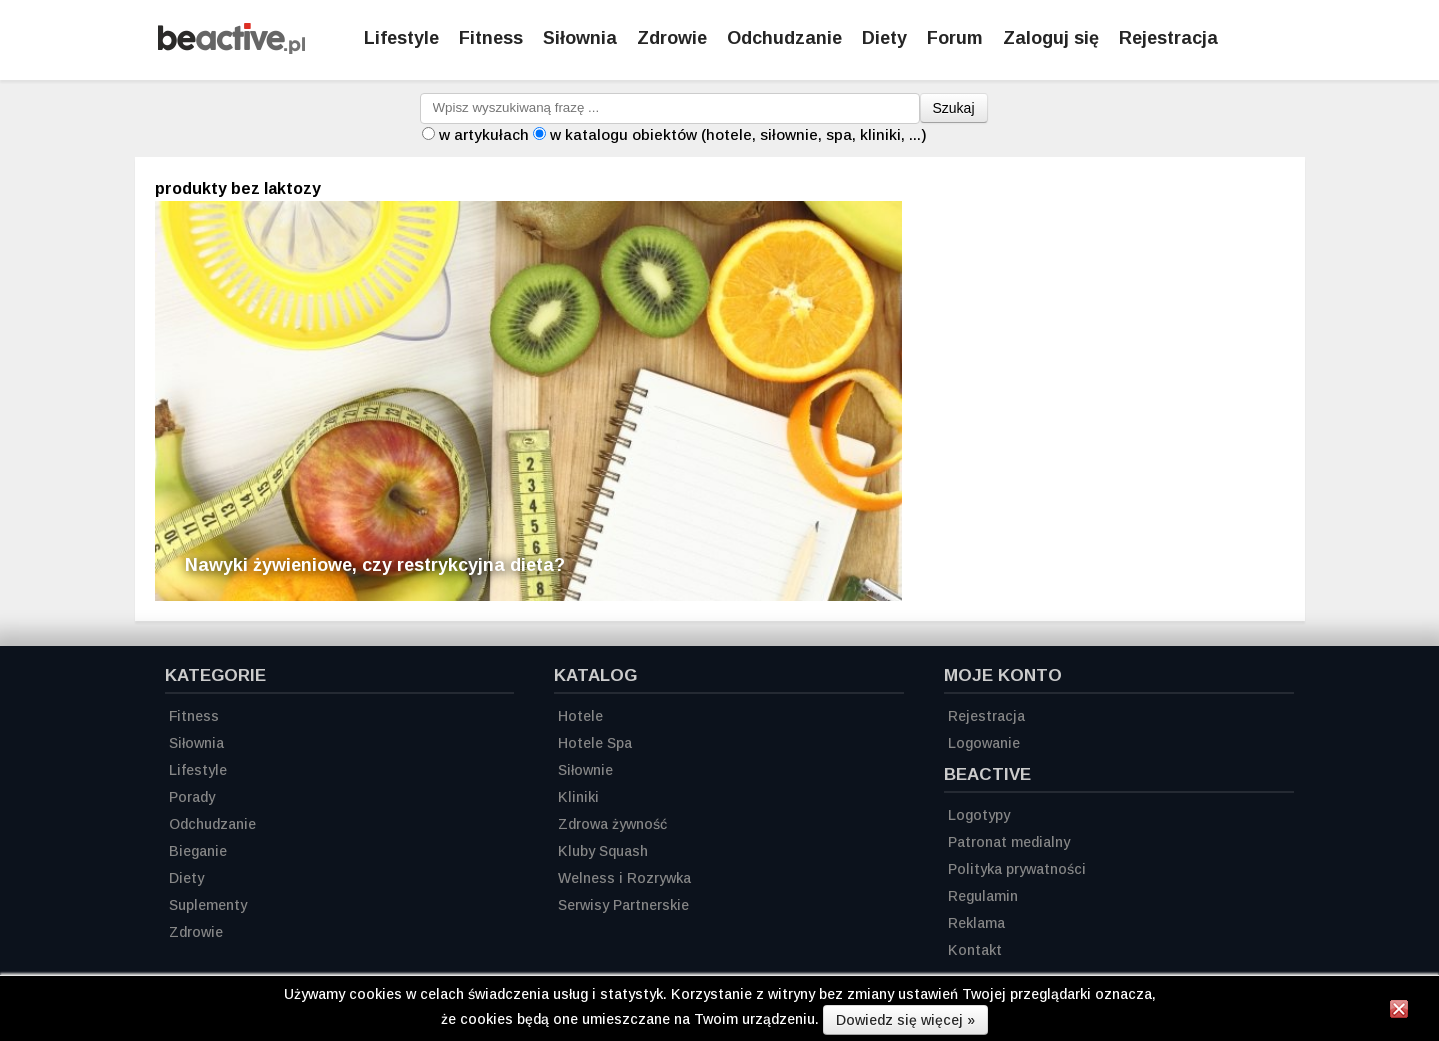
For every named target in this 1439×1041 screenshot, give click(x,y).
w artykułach (484, 134)
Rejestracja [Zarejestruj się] (1168, 38)
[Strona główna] (231, 48)
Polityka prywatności (1017, 869)
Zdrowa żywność (612, 824)
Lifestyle (401, 38)
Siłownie (585, 770)
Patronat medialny (1009, 842)
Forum (955, 38)
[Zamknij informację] (1399, 1012)
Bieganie (198, 851)
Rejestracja (986, 716)
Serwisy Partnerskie (623, 905)
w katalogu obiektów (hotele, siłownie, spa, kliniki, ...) (738, 134)
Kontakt (975, 950)
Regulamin (983, 896)
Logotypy (979, 815)
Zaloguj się (1051, 38)
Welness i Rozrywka (624, 878)
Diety (884, 38)
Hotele (580, 716)
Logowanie (984, 743)
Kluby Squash (603, 851)
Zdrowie (672, 38)
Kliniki (578, 797)
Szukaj (954, 108)
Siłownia (580, 38)
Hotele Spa (595, 743)
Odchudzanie (784, 38)
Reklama (976, 923)
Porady (192, 797)
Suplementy (208, 905)
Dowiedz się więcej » (905, 1020)
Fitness (491, 38)
